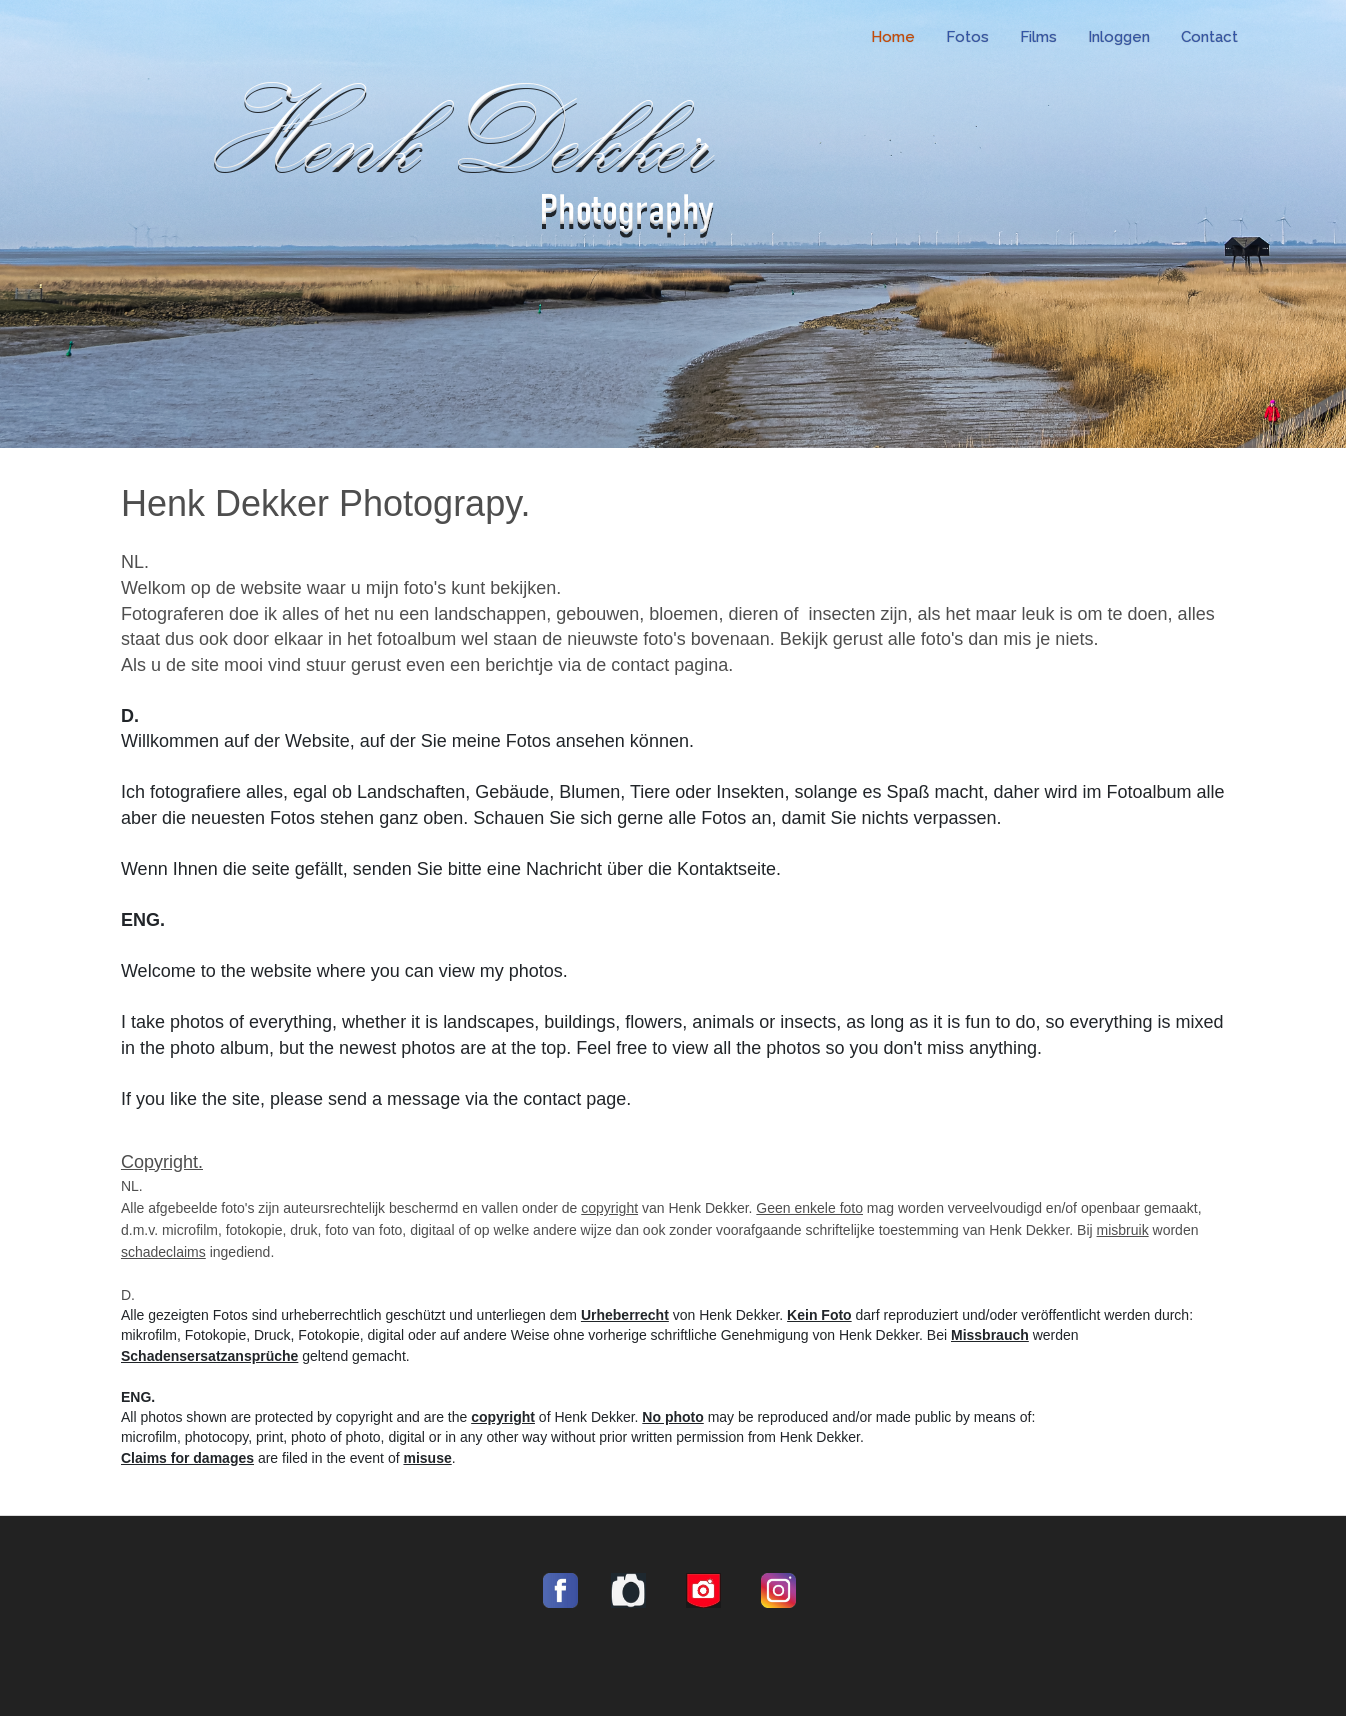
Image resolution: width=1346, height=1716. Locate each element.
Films (1038, 37)
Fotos (967, 37)
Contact (1209, 37)
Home (893, 37)
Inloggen (1119, 37)
